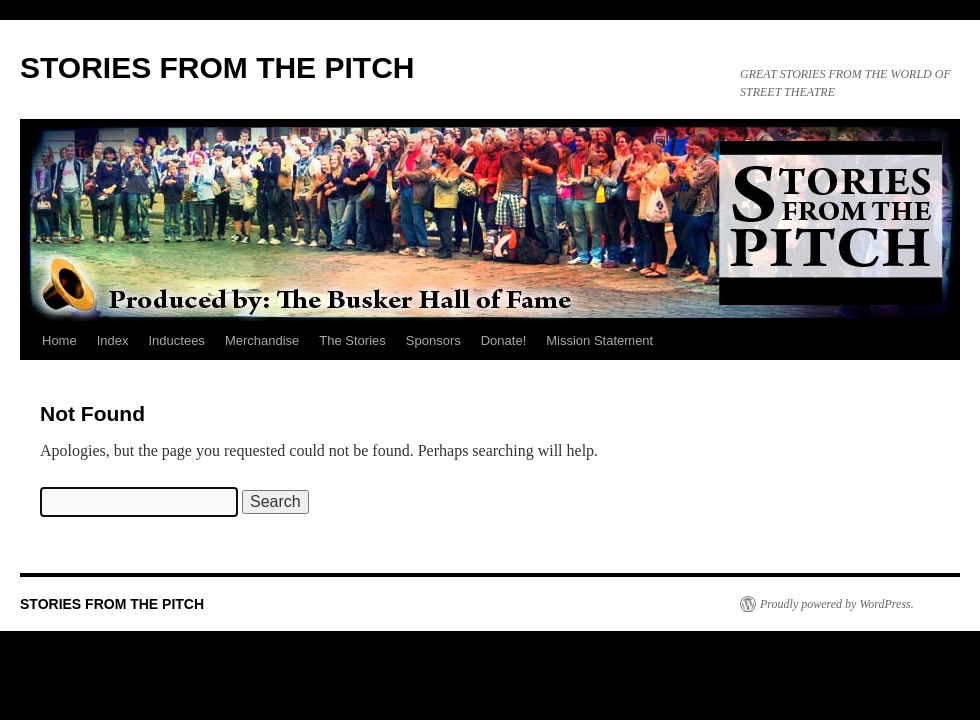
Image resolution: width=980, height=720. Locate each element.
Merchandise (262, 340)
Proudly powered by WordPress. (837, 604)
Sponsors (433, 340)
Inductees (177, 340)
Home (59, 340)
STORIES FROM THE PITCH (217, 67)
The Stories (352, 340)
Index (113, 340)
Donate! (504, 340)
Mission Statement (599, 340)
